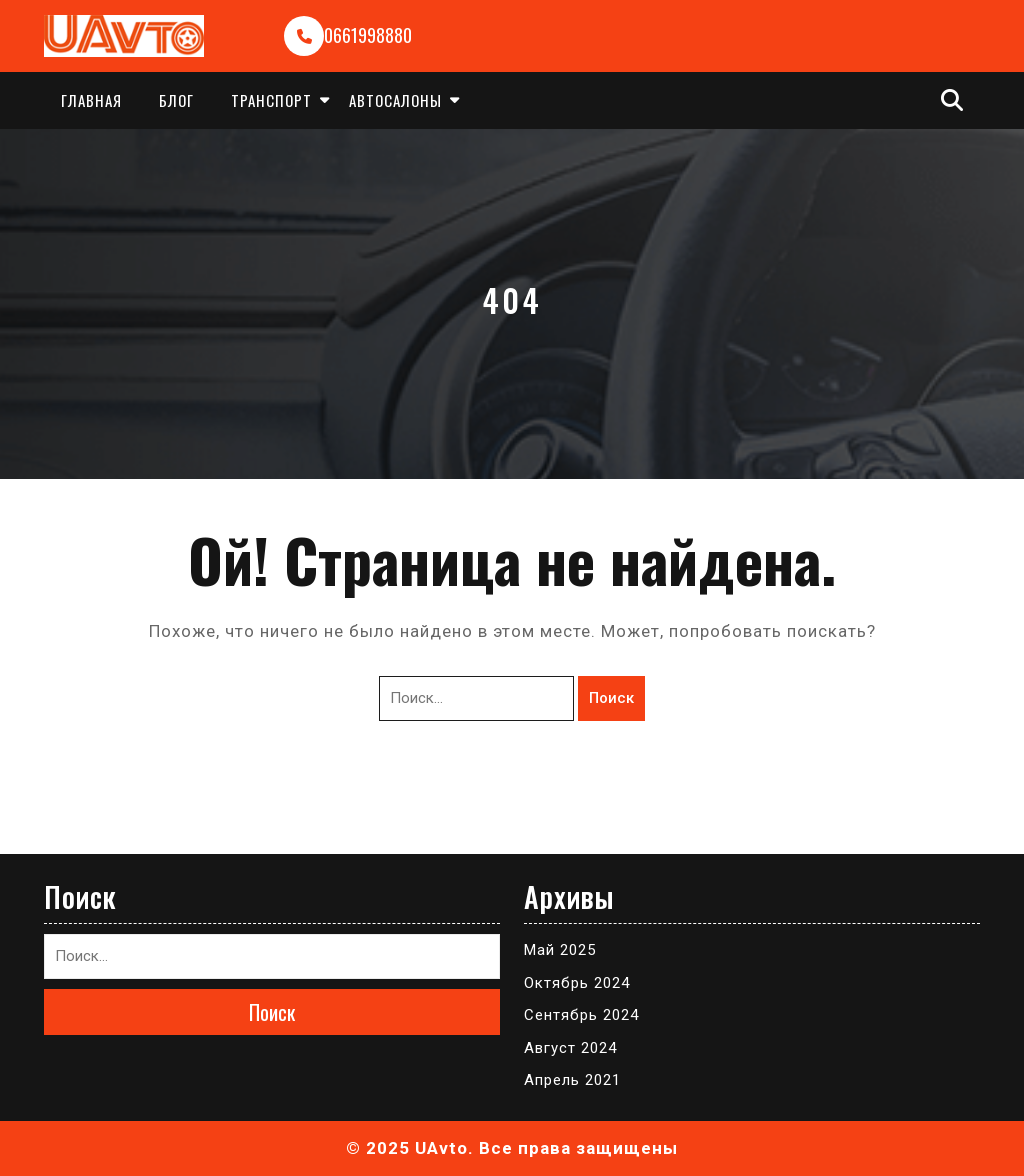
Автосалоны (395, 100)
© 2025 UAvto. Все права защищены (512, 1148)
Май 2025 (560, 950)
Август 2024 (570, 1048)
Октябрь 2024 (577, 983)
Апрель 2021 (572, 1080)
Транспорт (271, 100)
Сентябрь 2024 (581, 1015)
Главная (91, 100)
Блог (176, 100)
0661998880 (368, 35)
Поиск (611, 698)
